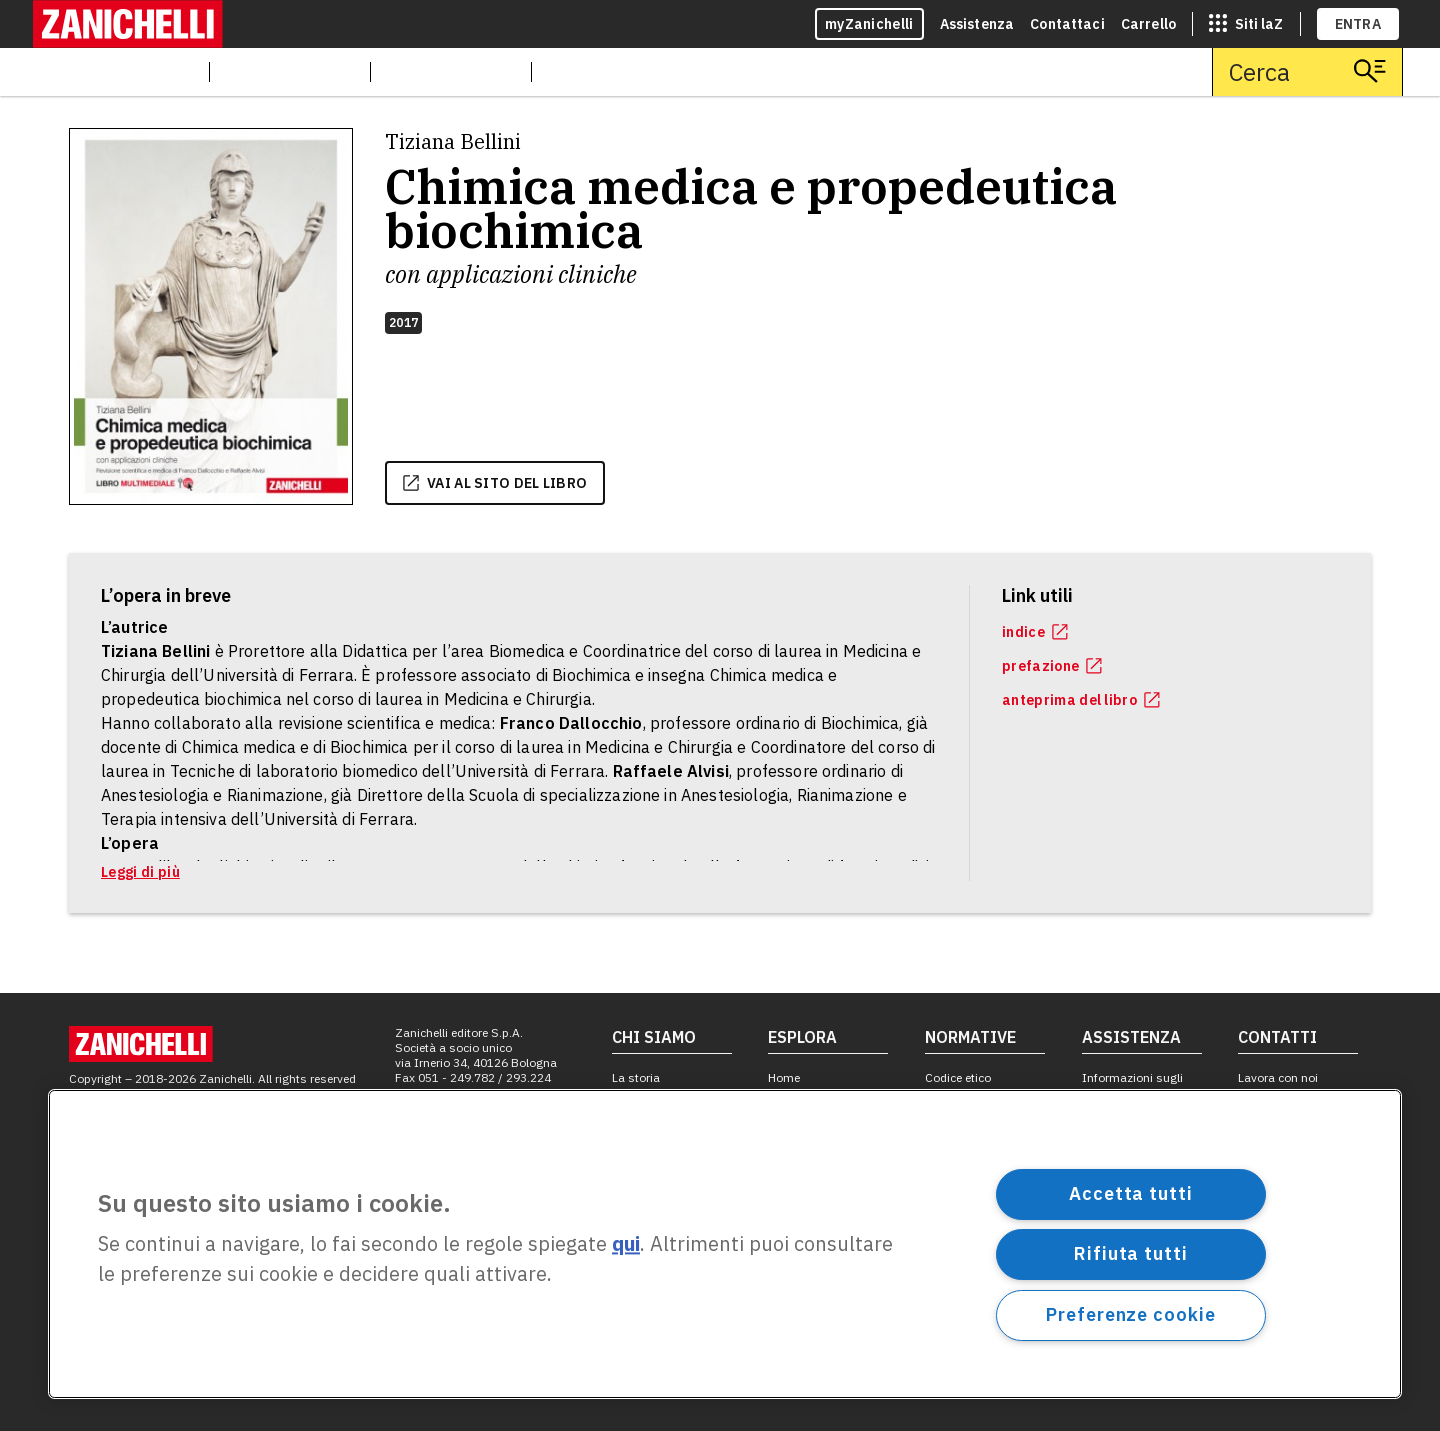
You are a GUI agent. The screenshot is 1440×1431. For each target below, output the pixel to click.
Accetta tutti (1131, 1193)
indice (1035, 632)
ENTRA (1358, 24)
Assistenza (977, 24)
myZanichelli (869, 24)
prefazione (1052, 666)
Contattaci (1067, 24)
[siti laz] (1246, 24)
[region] (725, 1244)
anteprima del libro (1081, 700)
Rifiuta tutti (1131, 1253)
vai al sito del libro (495, 483)
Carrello (1148, 24)
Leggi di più (140, 872)
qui (626, 1244)
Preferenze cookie (1130, 1314)
